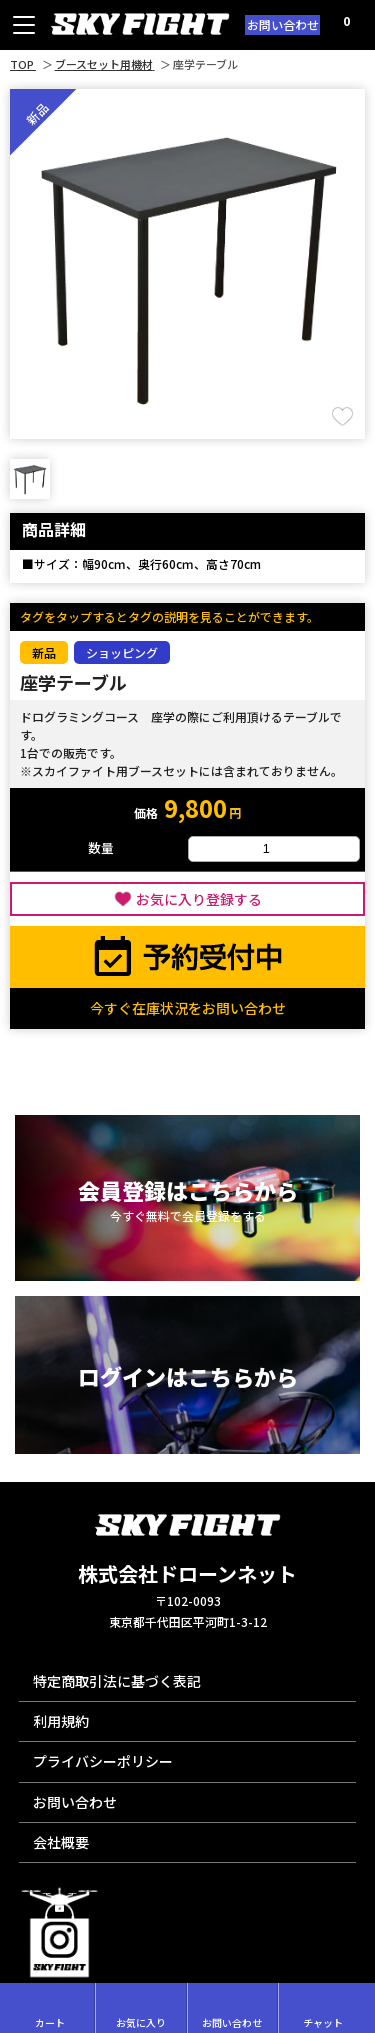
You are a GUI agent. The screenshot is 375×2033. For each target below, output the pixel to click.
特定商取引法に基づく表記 (117, 1681)
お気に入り (141, 2008)
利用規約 (61, 1721)
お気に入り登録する (199, 899)
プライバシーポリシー (103, 1761)
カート (50, 2008)
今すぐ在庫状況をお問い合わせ (188, 1008)
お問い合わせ (283, 24)
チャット (323, 2008)
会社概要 (61, 1842)
